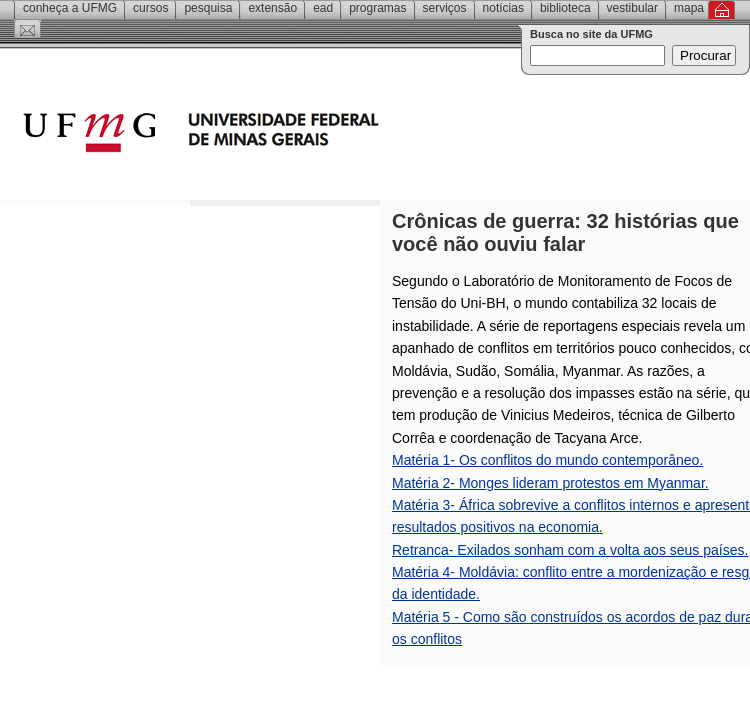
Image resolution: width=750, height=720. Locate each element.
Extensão (272, 8)
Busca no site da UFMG (591, 34)
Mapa (689, 8)
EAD (323, 8)
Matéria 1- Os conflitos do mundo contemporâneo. (547, 460)
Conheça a (70, 8)
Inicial (721, 10)
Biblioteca (565, 8)
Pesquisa (208, 8)
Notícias (503, 8)
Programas (377, 8)
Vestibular (632, 8)
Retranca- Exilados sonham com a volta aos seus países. (570, 550)
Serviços (445, 8)
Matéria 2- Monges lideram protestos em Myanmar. (550, 483)
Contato (27, 29)
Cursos (150, 8)
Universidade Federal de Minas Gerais (315, 135)
